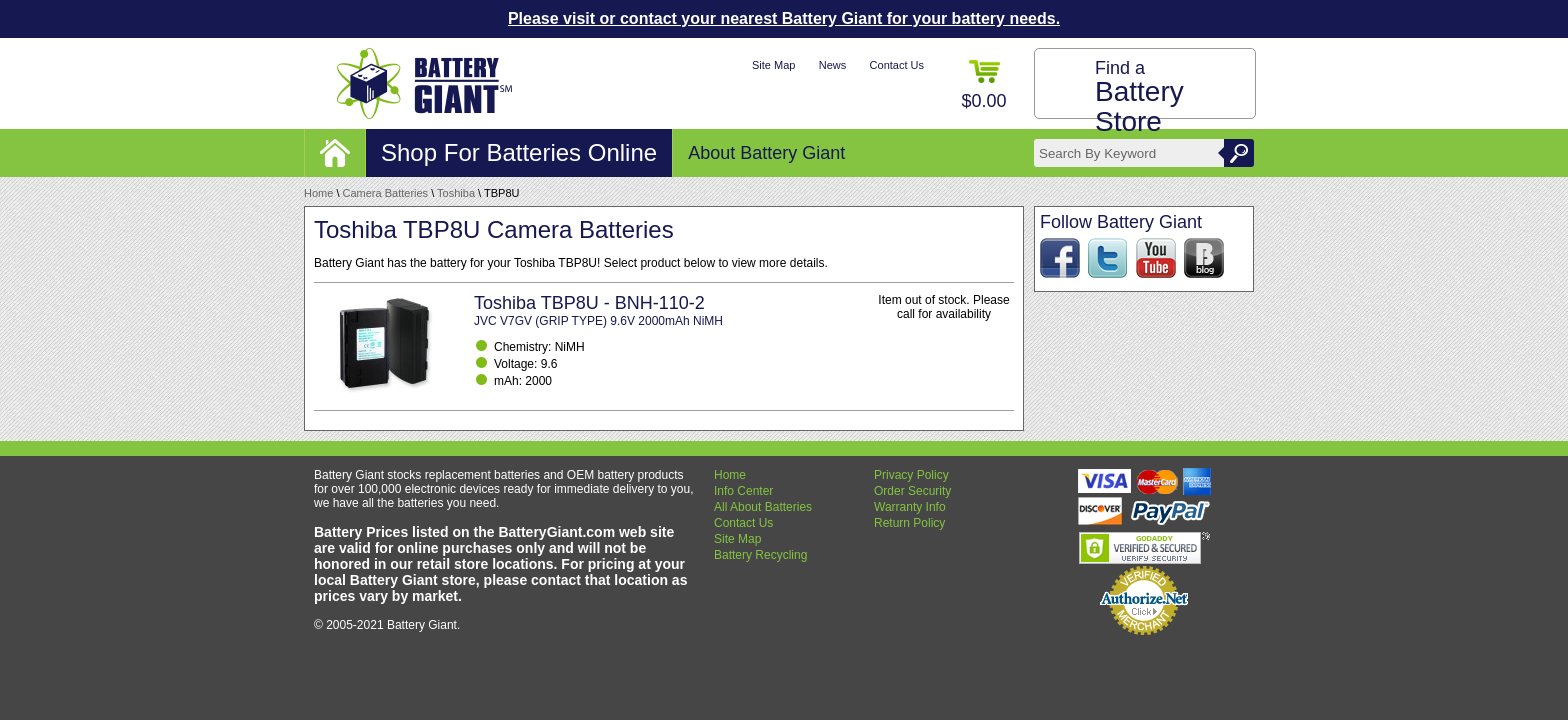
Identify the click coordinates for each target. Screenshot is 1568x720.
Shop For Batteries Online (519, 152)
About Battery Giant (766, 153)
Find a (1139, 97)
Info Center (743, 491)
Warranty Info (910, 507)
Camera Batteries (386, 193)
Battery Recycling (760, 555)
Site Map (773, 65)
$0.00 (983, 85)
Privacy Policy (911, 475)
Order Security (912, 491)
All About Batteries (763, 507)
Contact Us (897, 65)
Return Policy (909, 523)
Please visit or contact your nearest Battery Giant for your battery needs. (784, 18)
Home (318, 193)
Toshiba (456, 193)
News (833, 65)
